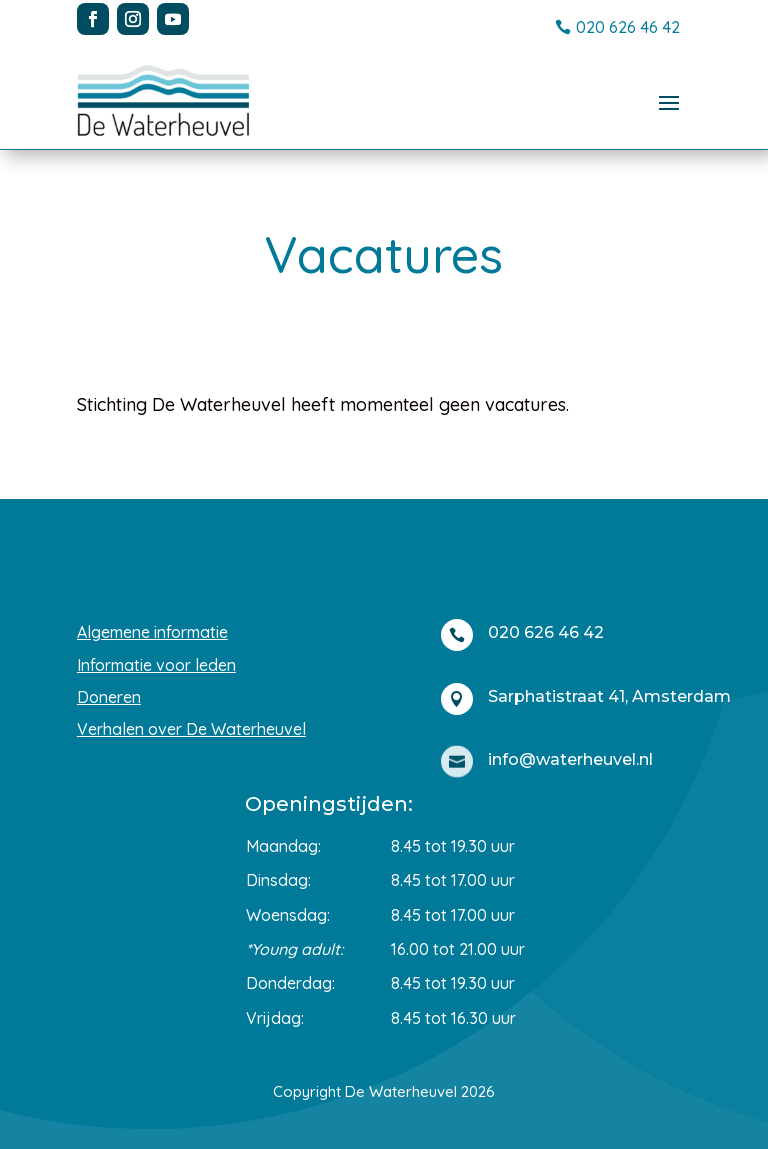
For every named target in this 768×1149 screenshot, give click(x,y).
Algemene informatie (152, 632)
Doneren (109, 697)
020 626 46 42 (628, 27)
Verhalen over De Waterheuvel (191, 729)
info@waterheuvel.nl (570, 759)
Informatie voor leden (156, 665)
